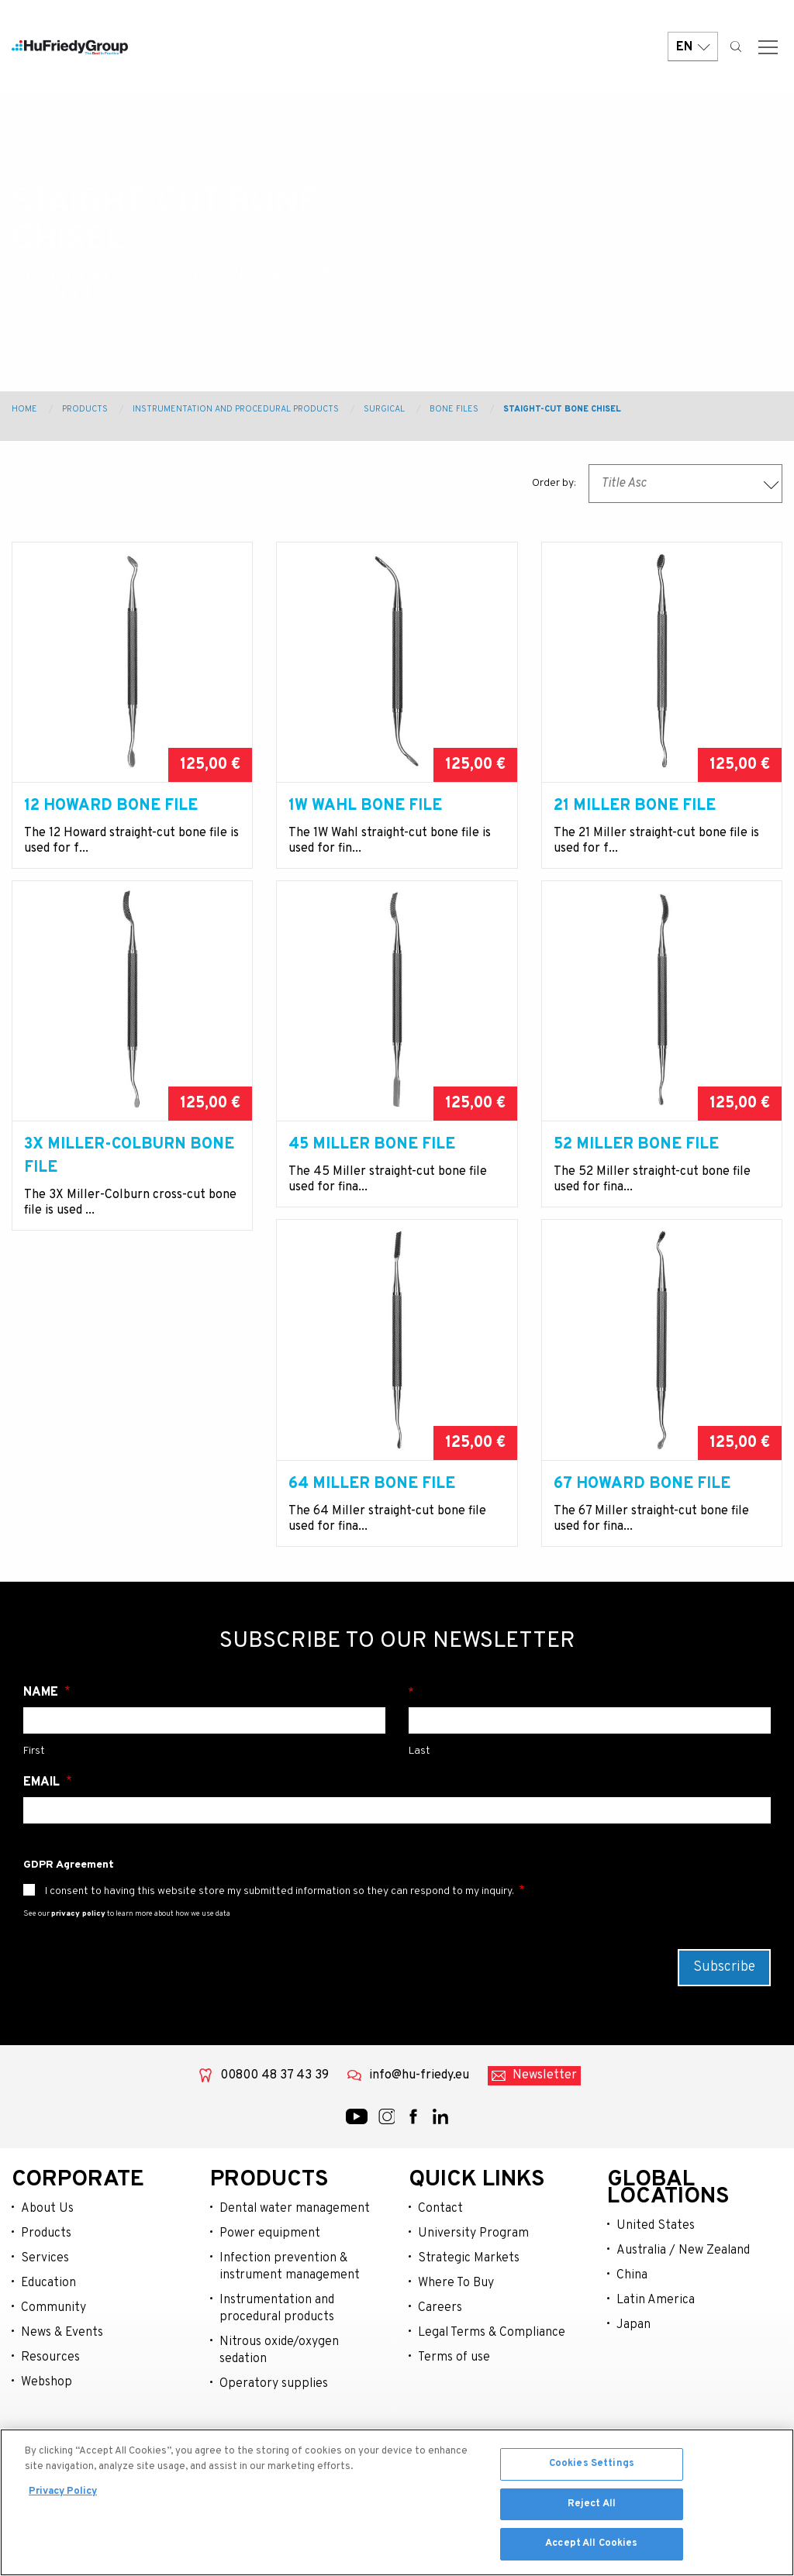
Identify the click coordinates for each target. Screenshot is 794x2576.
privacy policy (78, 1983)
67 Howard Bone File (376, 1530)
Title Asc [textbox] (624, 483)
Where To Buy (456, 2353)
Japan (633, 2394)
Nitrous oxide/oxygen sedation (279, 2420)
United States (655, 2295)
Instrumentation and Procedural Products (236, 409)
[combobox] (685, 483)
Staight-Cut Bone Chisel (562, 409)
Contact (440, 2278)
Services (45, 2328)
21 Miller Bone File (635, 806)
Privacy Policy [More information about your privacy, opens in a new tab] (63, 2494)
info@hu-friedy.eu (419, 2145)
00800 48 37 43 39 (274, 2145)
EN (692, 48)
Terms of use (454, 2427)
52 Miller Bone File (636, 1168)
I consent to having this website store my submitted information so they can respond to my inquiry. (279, 1961)
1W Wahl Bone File (365, 806)
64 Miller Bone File (107, 1530)
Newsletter (545, 2145)
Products (85, 409)
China (631, 2345)
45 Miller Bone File (371, 1168)
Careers (440, 2377)
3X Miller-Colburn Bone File (129, 1179)
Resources (50, 2427)
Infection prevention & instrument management (289, 2336)
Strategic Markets (469, 2328)
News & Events (62, 2402)
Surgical (384, 409)
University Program (473, 2303)
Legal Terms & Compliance (491, 2402)
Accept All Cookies (591, 2546)
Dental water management (294, 2278)
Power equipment (269, 2303)
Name (42, 1762)
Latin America (655, 2370)
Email (43, 1852)
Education (48, 2353)
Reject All (592, 2506)
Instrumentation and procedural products (276, 2378)
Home (24, 409)
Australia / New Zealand (683, 2320)
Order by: (554, 483)
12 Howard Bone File (111, 806)
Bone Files (454, 409)
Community (53, 2377)
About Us (47, 2278)
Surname (590, 1762)
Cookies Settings (591, 2467)
